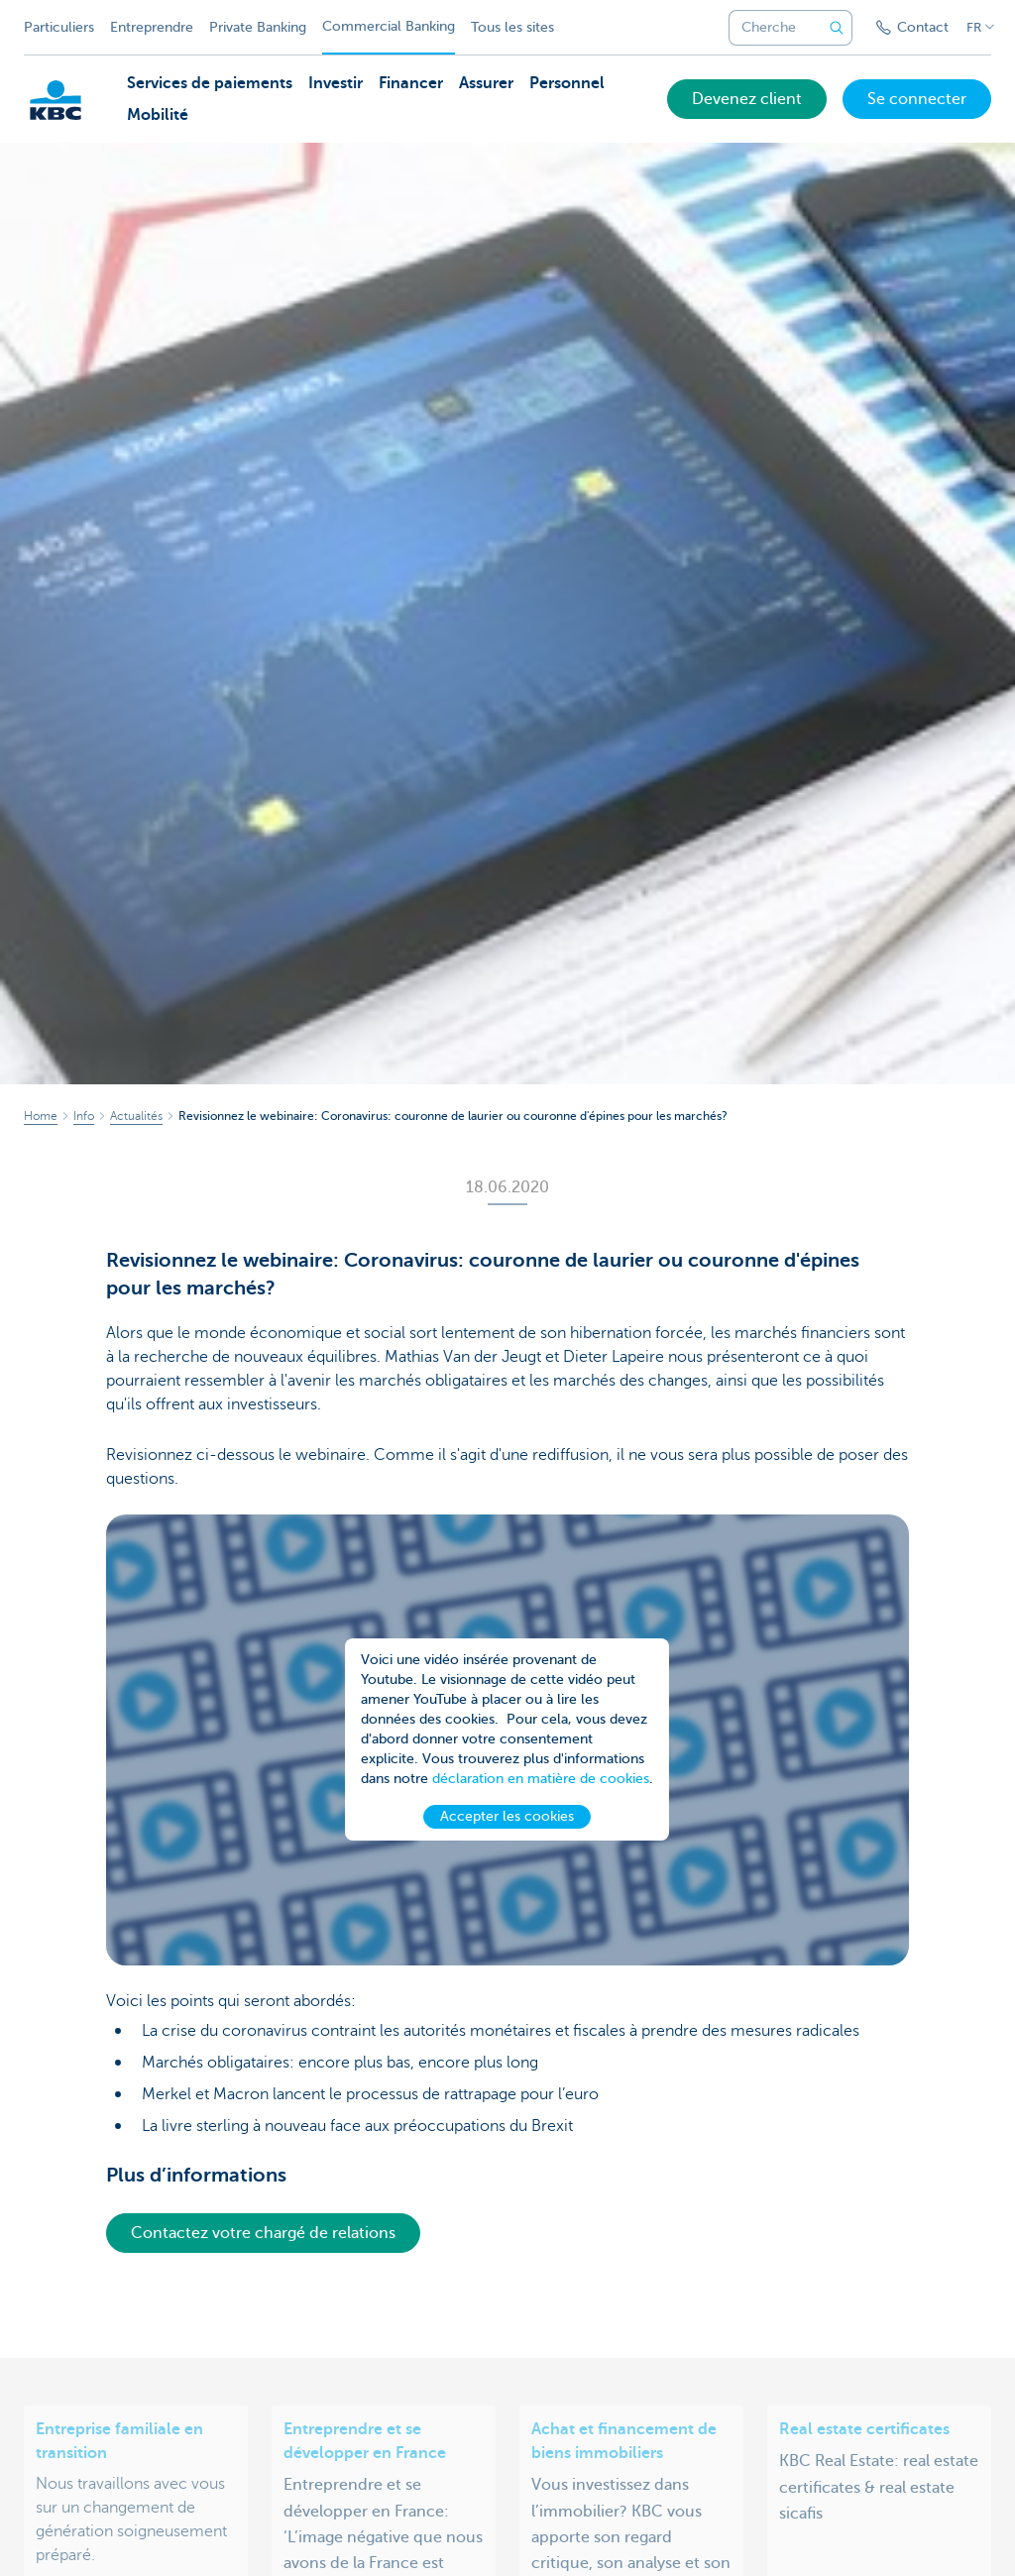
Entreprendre (151, 27)
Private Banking (257, 27)
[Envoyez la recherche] (836, 28)
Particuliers (59, 27)
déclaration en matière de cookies (540, 1786)
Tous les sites (512, 27)
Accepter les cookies (507, 1824)
